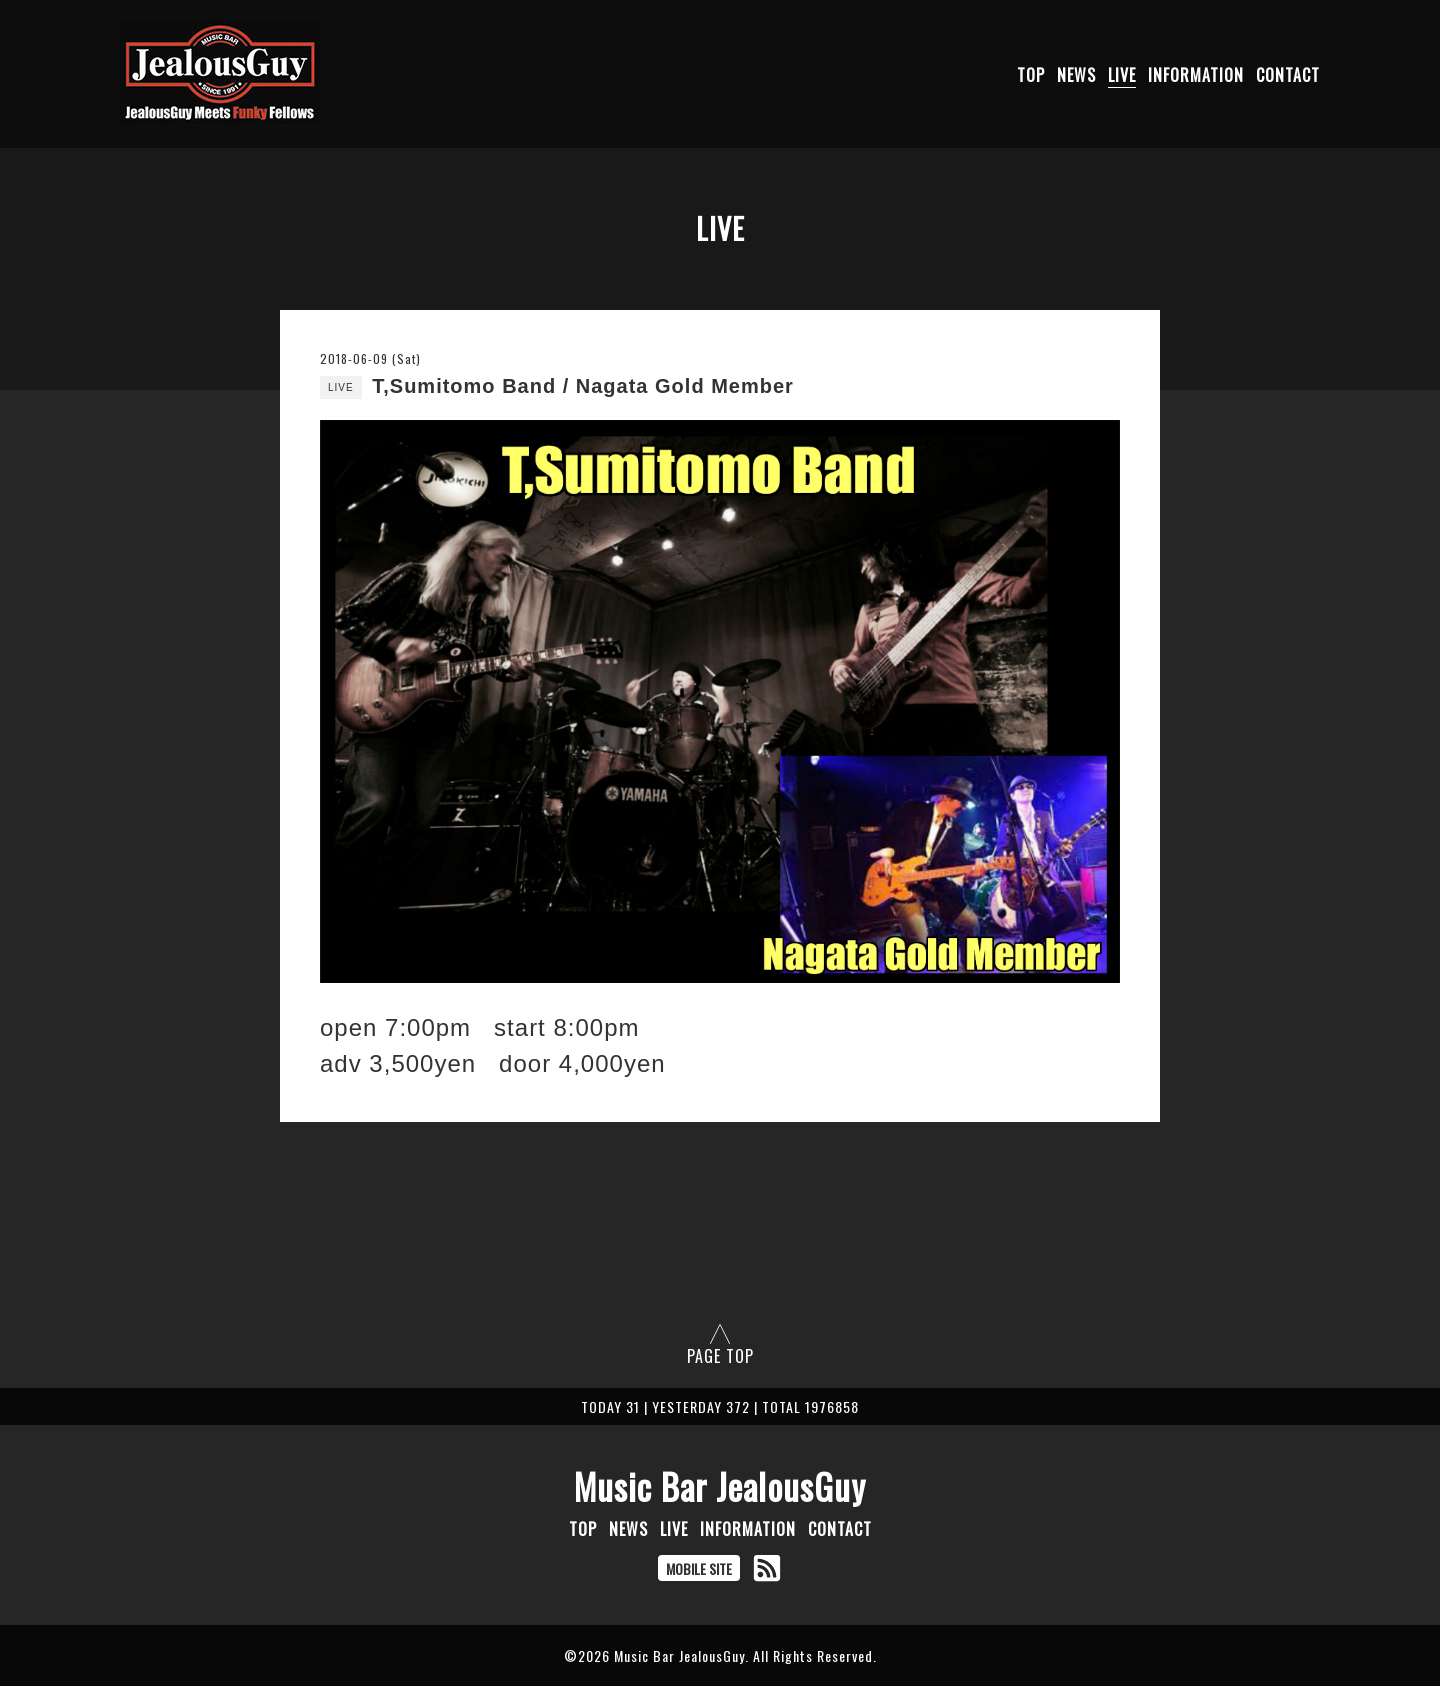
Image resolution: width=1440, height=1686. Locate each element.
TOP (1031, 75)
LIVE (1122, 75)
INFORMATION (1196, 75)
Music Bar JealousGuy (720, 1486)
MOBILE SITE (699, 1568)
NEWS (1076, 75)
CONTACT (1288, 75)
